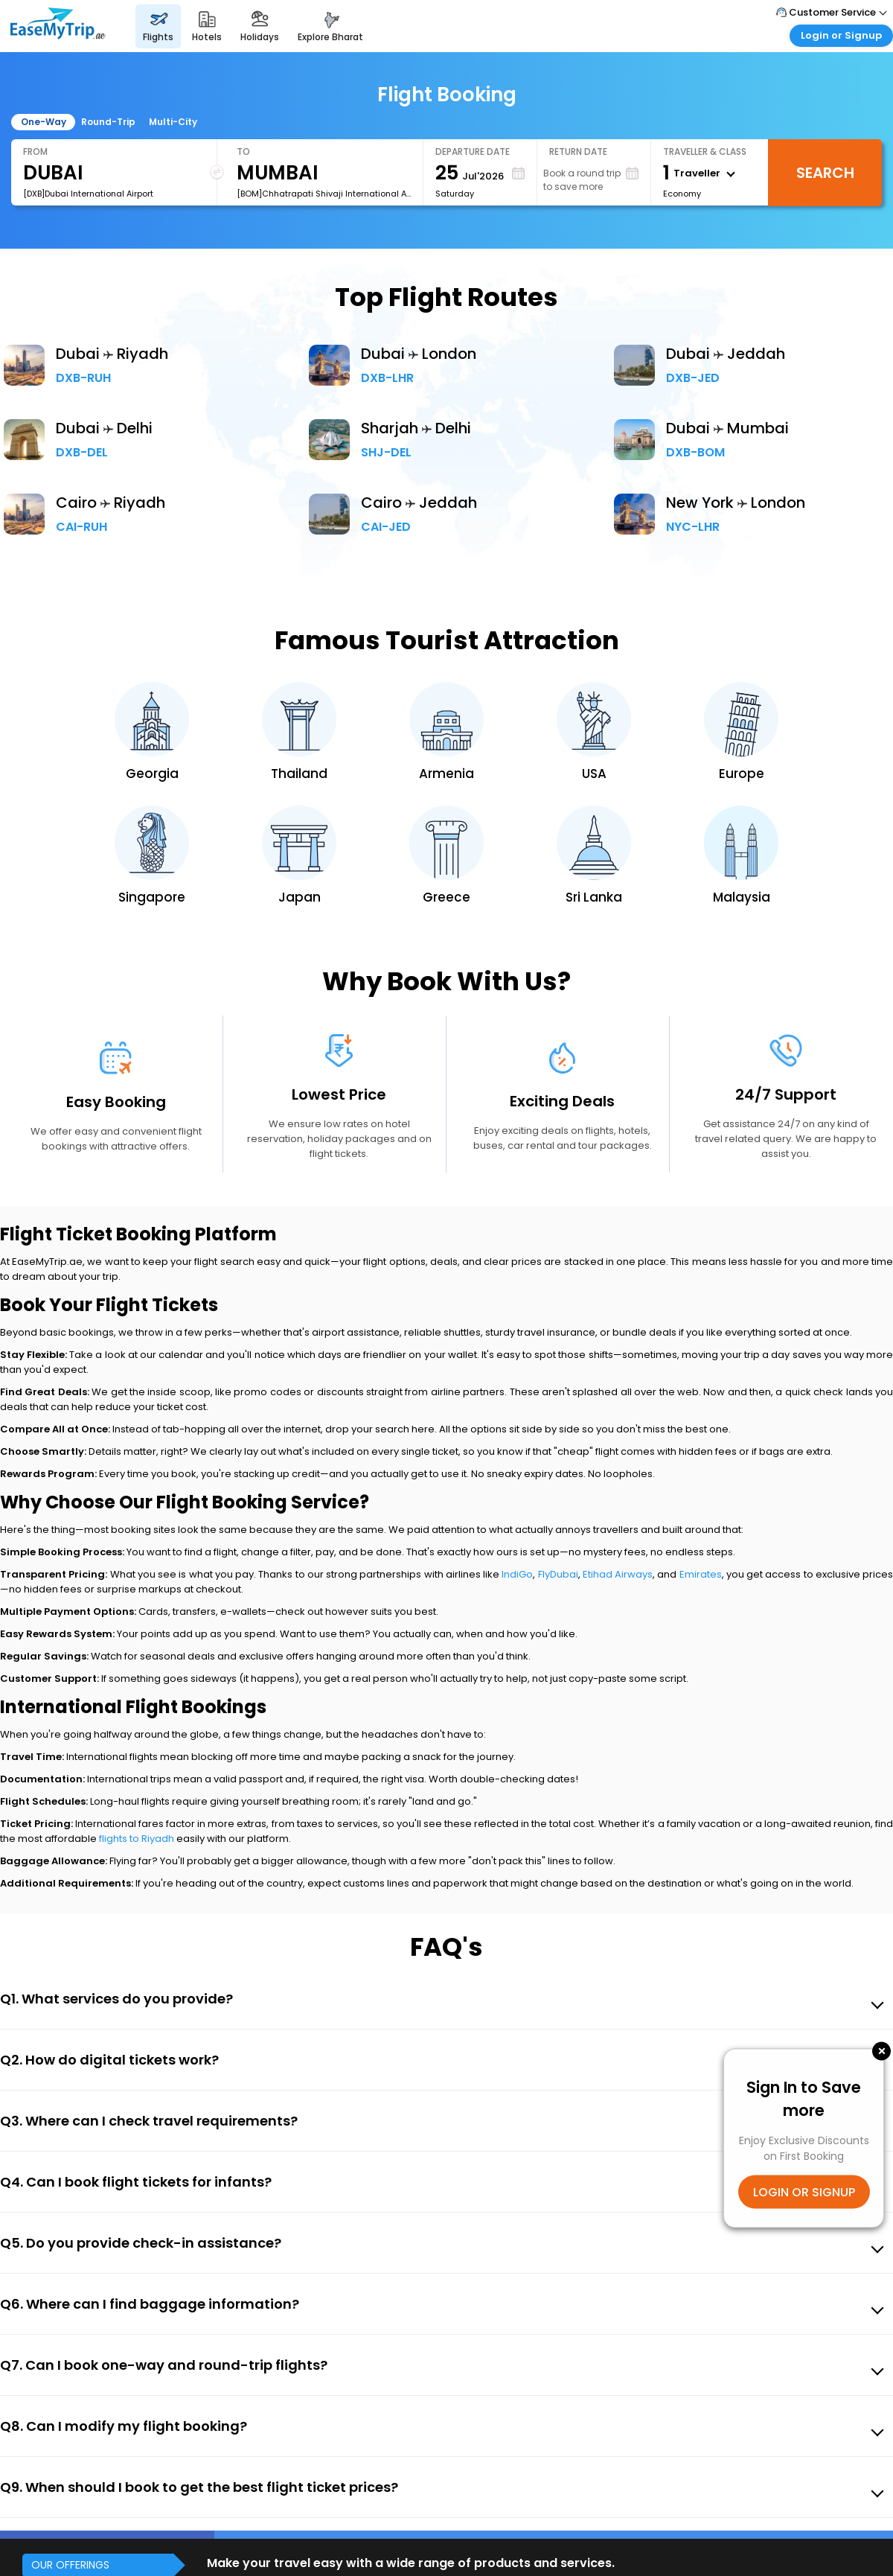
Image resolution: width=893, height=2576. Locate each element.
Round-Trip (108, 121)
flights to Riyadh (136, 1838)
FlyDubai (558, 1574)
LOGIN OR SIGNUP (804, 2191)
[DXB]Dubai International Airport (88, 194)
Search (825, 172)
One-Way (43, 121)
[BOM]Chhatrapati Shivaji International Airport (324, 194)
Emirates (700, 1574)
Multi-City (173, 121)
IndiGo (517, 1574)
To (243, 151)
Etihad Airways (618, 1574)
